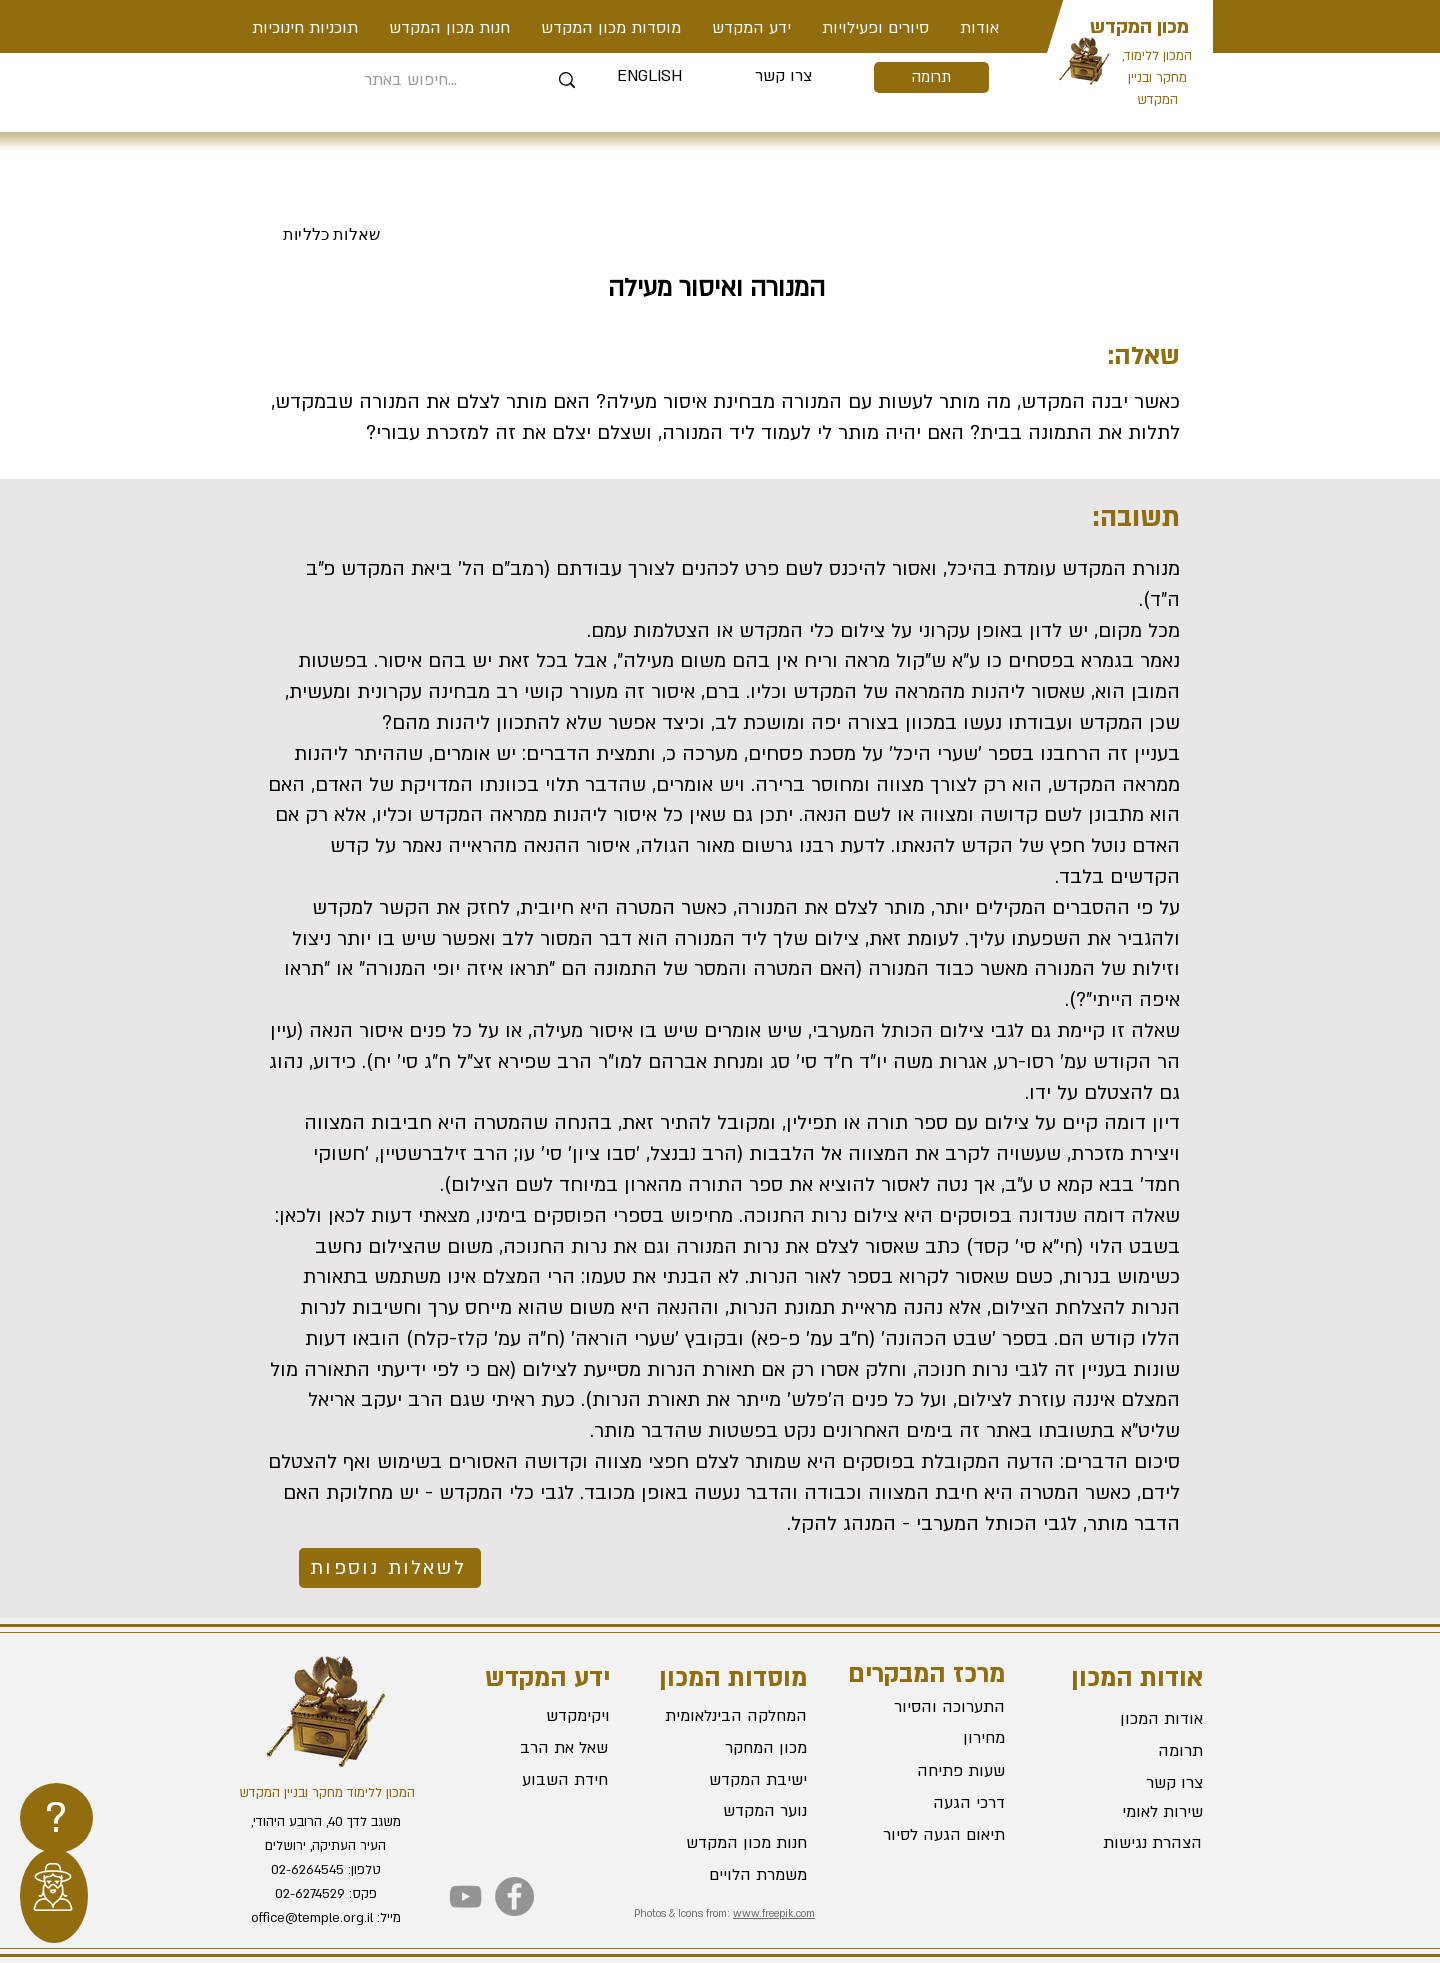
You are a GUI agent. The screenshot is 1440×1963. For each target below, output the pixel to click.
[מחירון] (934, 1739)
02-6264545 (307, 1870)
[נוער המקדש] (736, 1811)
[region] (56, 1818)
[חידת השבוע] (535, 1780)
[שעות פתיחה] (934, 1772)
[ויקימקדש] (537, 1716)
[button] (875, 28)
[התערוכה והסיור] (934, 1708)
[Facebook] (514, 1896)
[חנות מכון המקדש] (736, 1843)
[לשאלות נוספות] (390, 1568)
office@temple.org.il (312, 1918)
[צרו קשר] (783, 77)
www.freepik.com (774, 1914)
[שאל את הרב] (537, 1748)
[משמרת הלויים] (736, 1875)
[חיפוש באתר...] (410, 80)
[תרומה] (931, 77)
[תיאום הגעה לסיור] (934, 1836)
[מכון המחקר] (736, 1748)
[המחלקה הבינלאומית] (736, 1716)
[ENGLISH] (649, 77)
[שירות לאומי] (1132, 1812)
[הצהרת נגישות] (1131, 1843)
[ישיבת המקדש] (736, 1780)
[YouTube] (465, 1896)
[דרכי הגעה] (934, 1804)
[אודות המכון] (1132, 1719)
